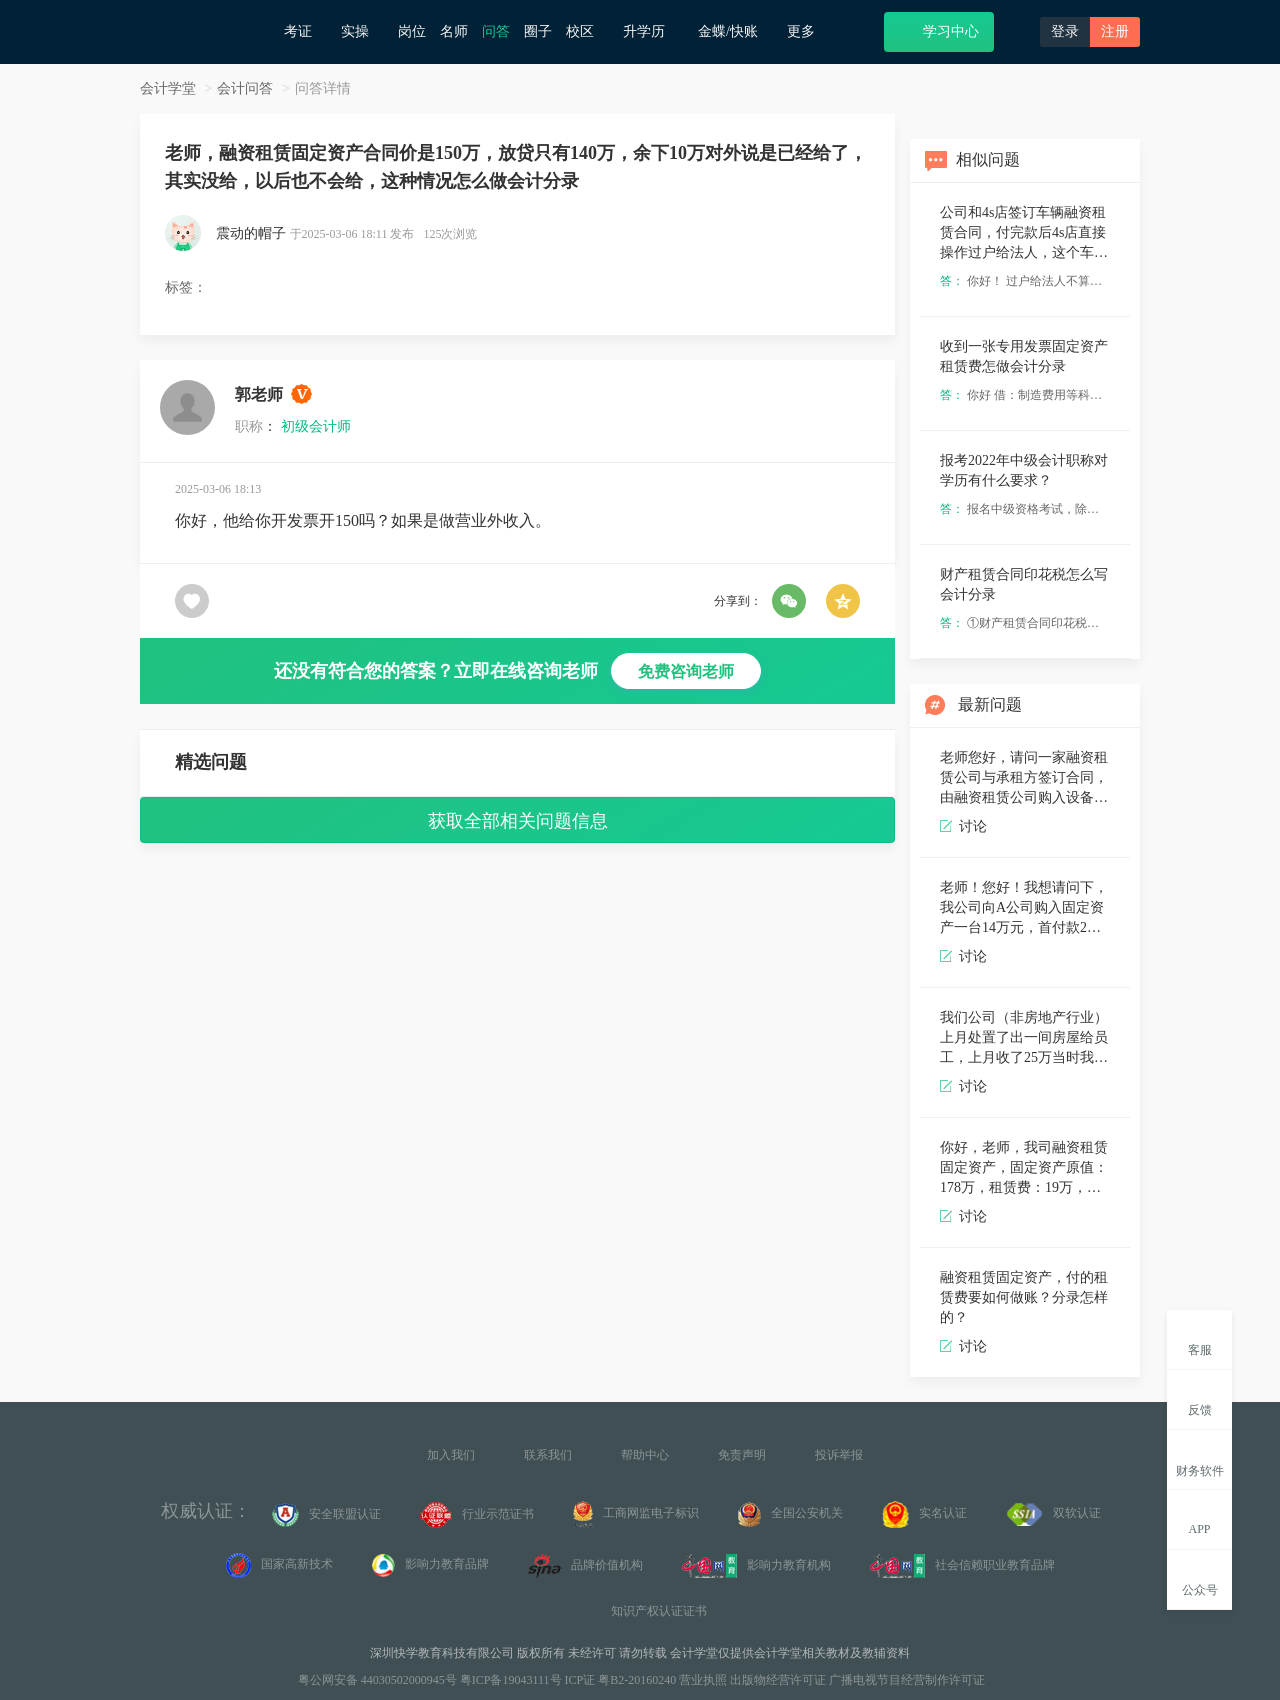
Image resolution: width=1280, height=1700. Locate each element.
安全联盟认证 (326, 1515)
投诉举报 (839, 1455)
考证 (305, 31)
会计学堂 (168, 88)
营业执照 (703, 1680)
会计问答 (245, 88)
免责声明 (742, 1455)
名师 (454, 31)
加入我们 (451, 1455)
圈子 (538, 31)
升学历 (653, 31)
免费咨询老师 (686, 671)
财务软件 (1200, 1459)
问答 (496, 31)
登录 (1065, 31)
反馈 (1200, 1398)
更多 (808, 31)
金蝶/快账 (735, 31)
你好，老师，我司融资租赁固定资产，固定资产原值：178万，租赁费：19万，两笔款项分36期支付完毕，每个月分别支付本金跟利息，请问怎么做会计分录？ (1024, 1168)
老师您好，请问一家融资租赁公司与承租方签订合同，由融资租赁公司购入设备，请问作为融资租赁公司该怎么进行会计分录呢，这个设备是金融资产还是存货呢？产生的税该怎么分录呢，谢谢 (1024, 778)
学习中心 (938, 30)
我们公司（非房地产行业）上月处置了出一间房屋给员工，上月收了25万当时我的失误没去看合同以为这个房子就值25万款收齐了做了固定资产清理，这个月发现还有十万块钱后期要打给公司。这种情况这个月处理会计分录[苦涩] (1024, 1038)
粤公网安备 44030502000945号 (376, 1680)
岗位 (412, 31)
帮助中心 (645, 1455)
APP (1199, 1518)
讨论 (963, 826)
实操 (362, 31)
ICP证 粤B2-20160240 (621, 1680)
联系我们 (548, 1455)
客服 (1200, 1338)
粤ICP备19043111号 (511, 1680)
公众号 (1200, 1578)
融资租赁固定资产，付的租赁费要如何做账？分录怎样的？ (1024, 1297)
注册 (1115, 31)
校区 (587, 31)
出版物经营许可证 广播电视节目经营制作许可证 (857, 1680)
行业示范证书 (477, 1515)
